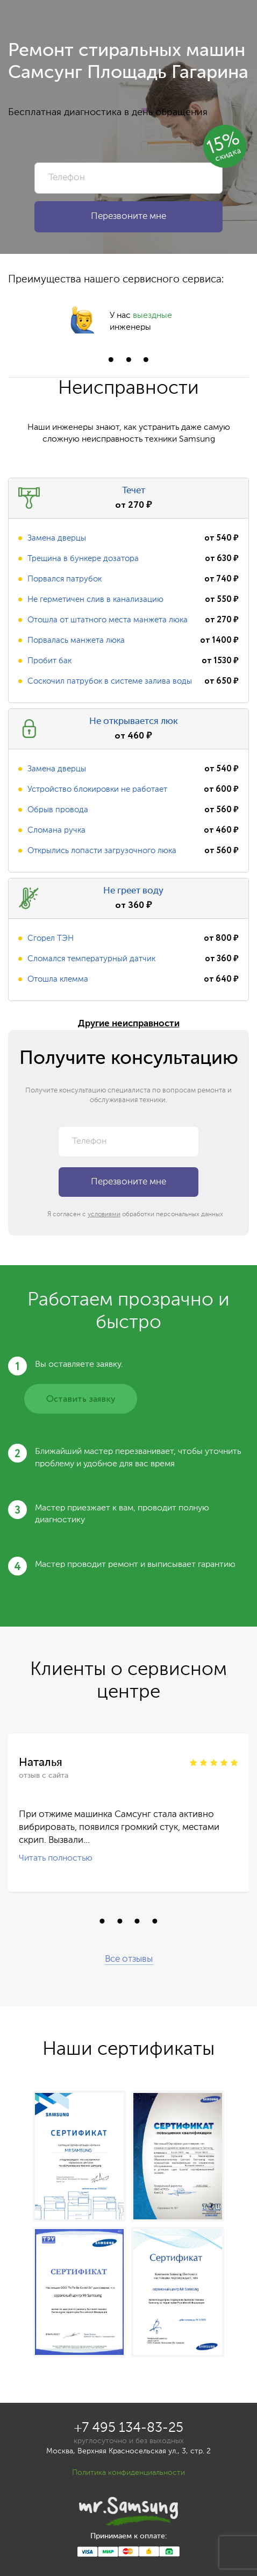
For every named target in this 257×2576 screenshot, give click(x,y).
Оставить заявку (80, 1399)
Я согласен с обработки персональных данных (135, 1214)
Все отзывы (129, 1959)
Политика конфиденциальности (128, 2472)
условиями (104, 1214)
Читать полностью (55, 1858)
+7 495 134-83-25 (128, 2428)
